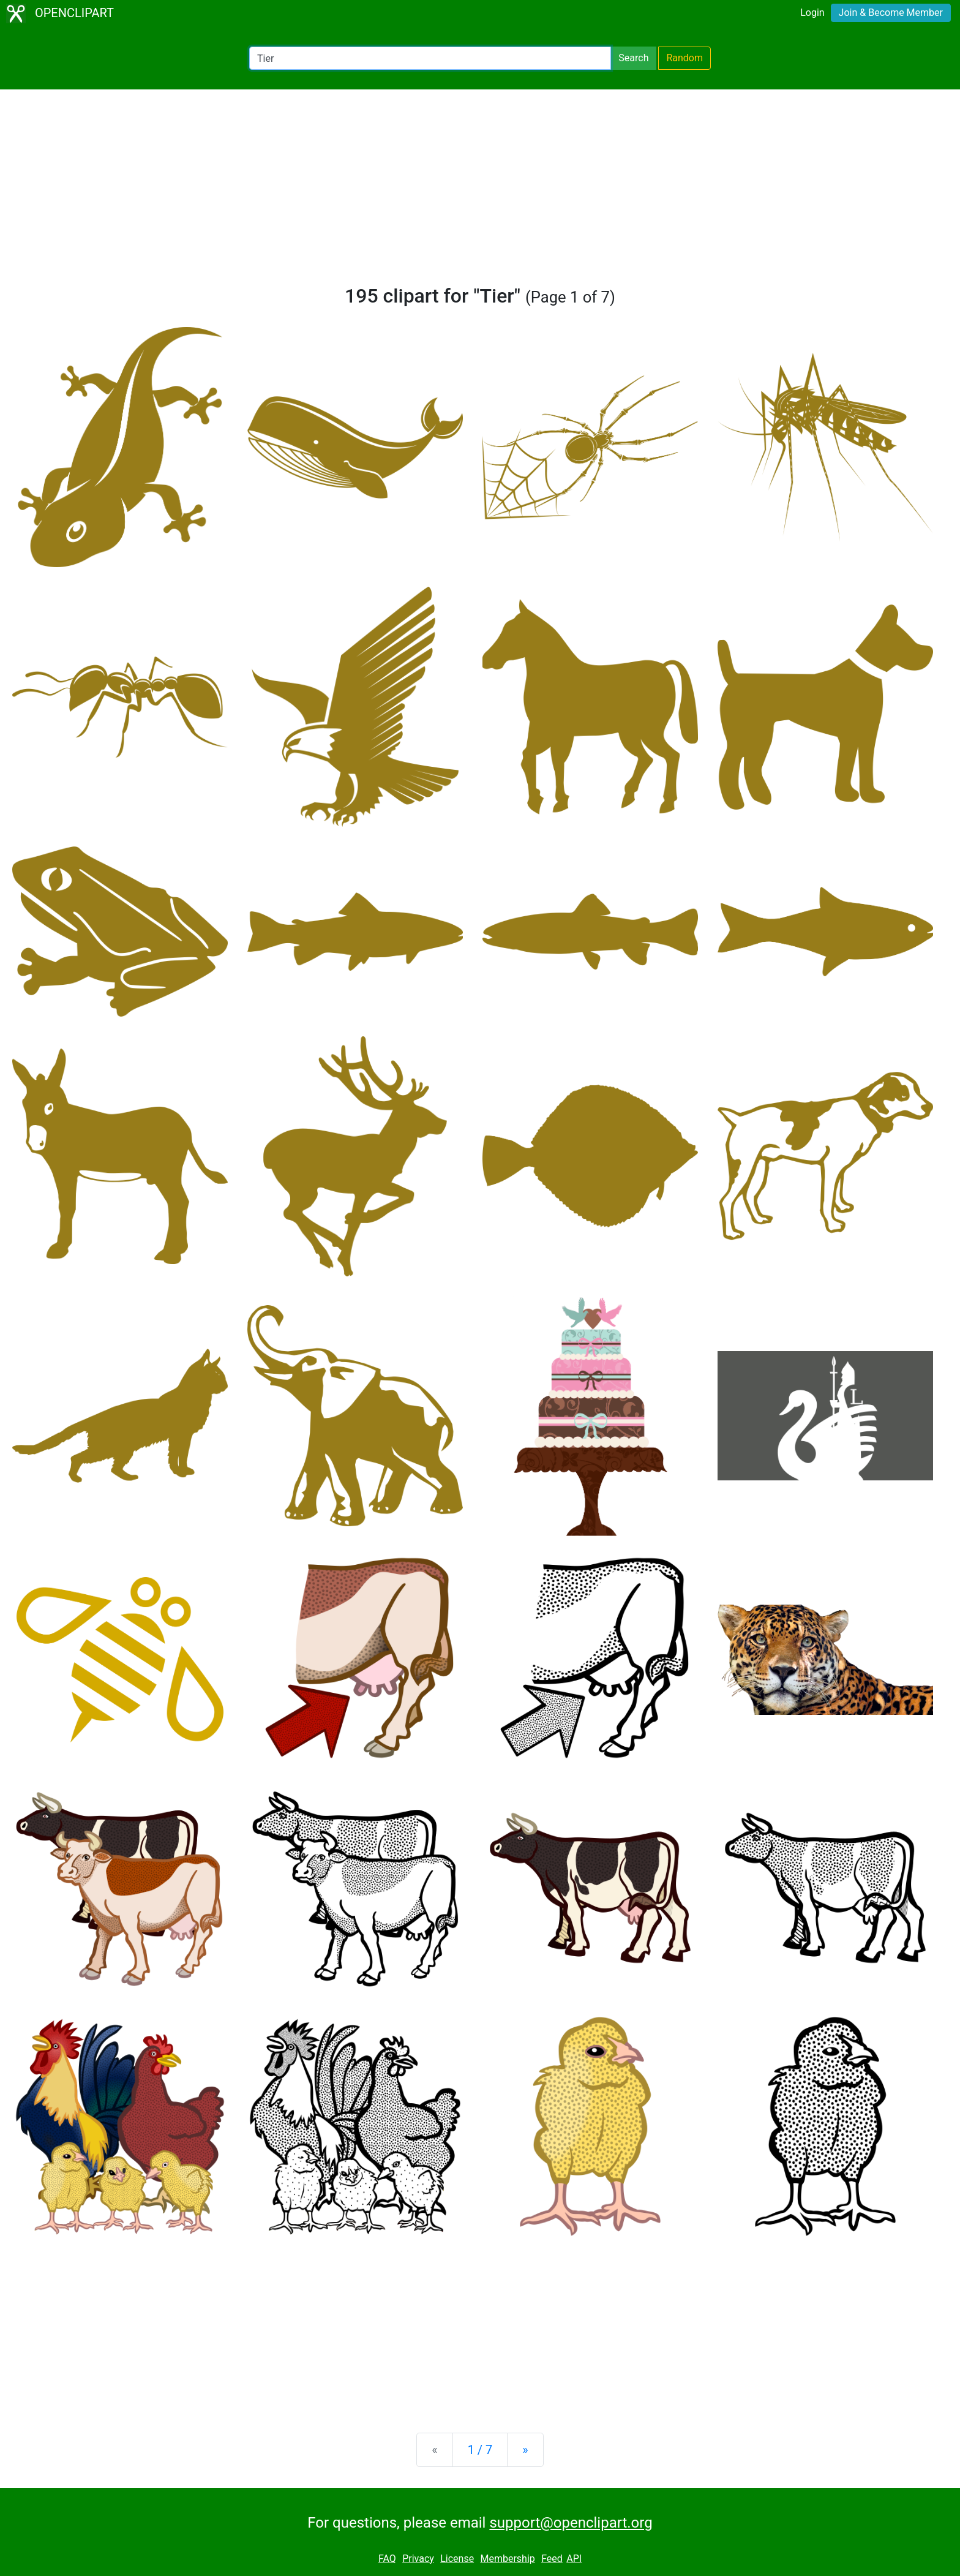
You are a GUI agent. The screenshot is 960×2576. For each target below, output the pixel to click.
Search (633, 58)
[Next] (525, 2450)
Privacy (418, 2558)
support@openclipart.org (570, 2522)
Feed (552, 2558)
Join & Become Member (891, 12)
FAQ (387, 2558)
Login (812, 12)
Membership (507, 2558)
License (457, 2558)
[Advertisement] (480, 192)
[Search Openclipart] (430, 58)
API (574, 2558)
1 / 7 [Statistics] (480, 2449)
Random (684, 58)
